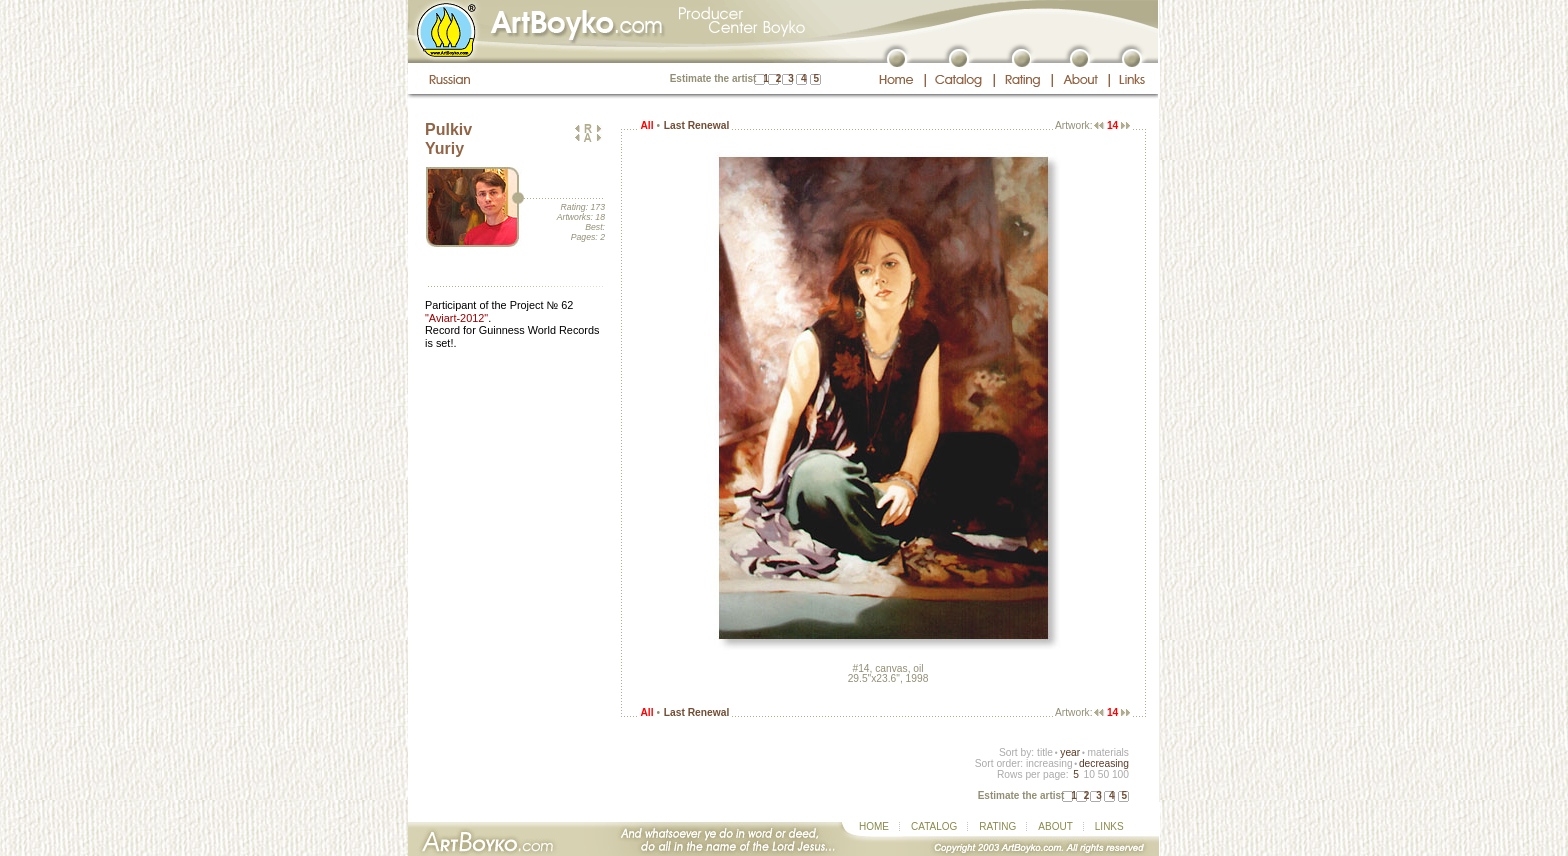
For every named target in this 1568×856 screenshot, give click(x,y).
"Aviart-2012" (456, 318)
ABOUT (1055, 826)
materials (1108, 752)
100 (1120, 774)
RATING (997, 826)
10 (1088, 774)
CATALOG (934, 826)
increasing (1049, 763)
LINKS (1109, 826)
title (1045, 752)
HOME (874, 826)
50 (1103, 774)
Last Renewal (696, 125)
